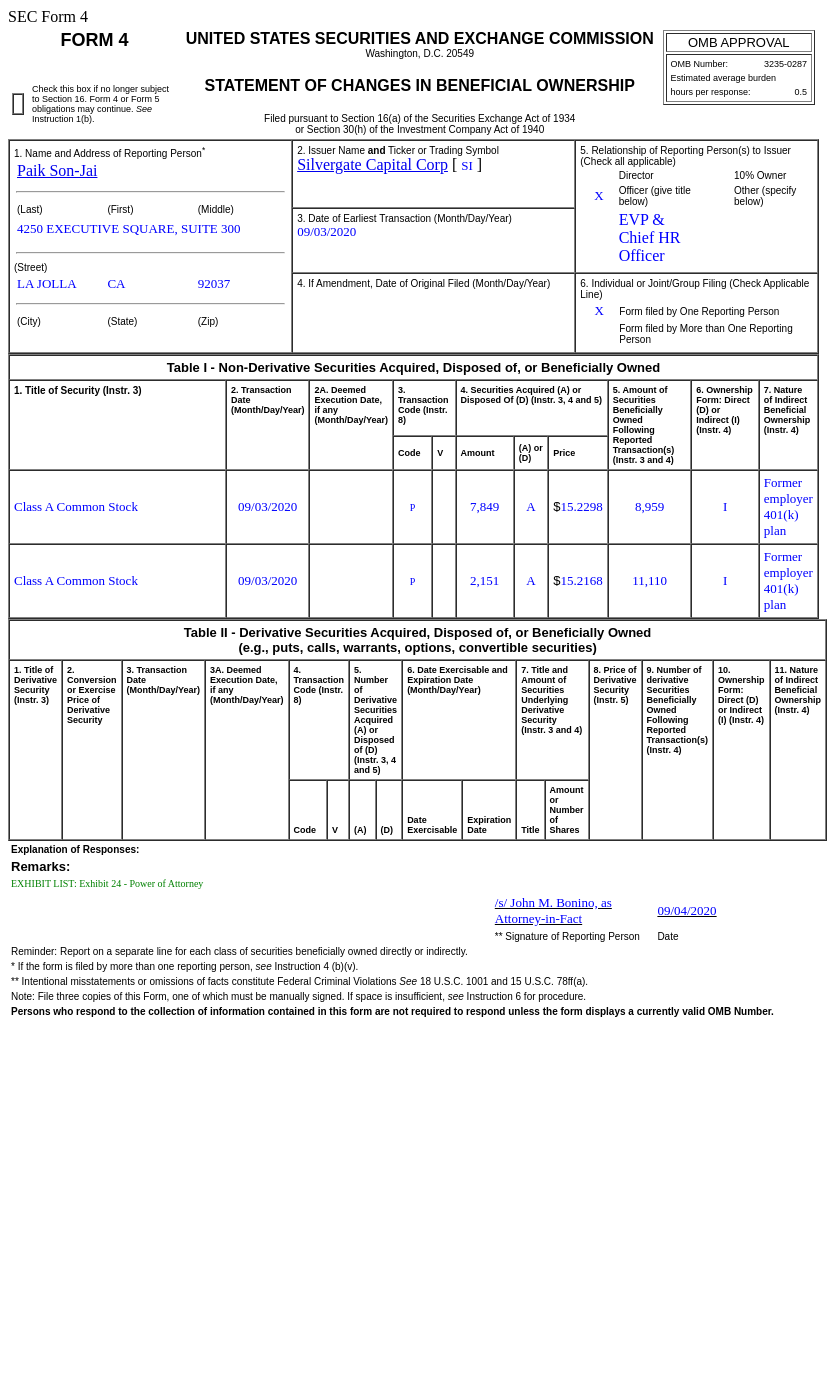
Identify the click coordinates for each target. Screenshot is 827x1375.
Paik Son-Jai (57, 170)
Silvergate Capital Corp (372, 164)
